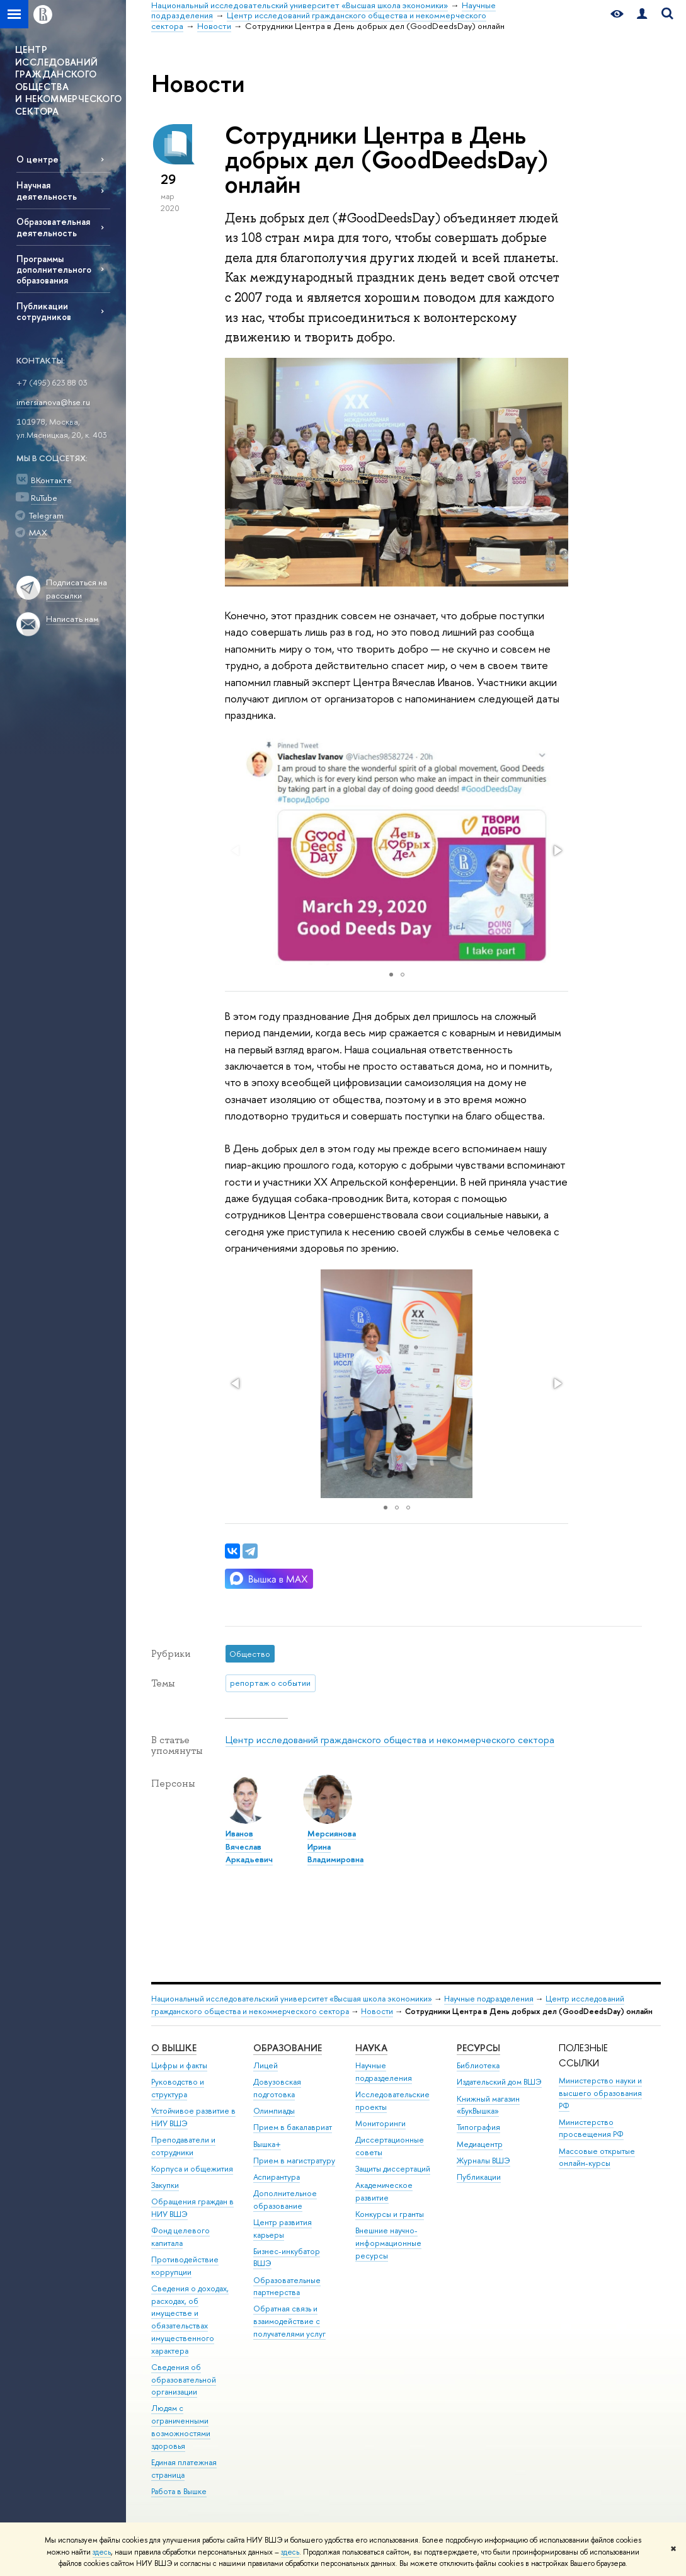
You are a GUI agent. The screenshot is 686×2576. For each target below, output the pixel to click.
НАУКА (371, 2047)
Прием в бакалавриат (292, 2127)
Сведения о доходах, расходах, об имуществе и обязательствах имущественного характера (190, 2319)
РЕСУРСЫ (478, 2047)
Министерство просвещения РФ (591, 2128)
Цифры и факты (179, 2065)
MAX (38, 532)
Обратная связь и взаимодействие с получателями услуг (289, 2321)
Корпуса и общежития (192, 2168)
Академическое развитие (384, 2191)
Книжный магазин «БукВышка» (488, 2105)
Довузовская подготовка (277, 2088)
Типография (478, 2127)
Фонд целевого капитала (180, 2236)
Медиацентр (480, 2144)
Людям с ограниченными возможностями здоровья (180, 2427)
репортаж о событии (270, 1682)
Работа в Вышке (179, 2491)
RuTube (44, 497)
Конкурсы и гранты (389, 2214)
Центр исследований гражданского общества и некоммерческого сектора (390, 1739)
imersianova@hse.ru (53, 402)
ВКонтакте (51, 480)
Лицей (265, 2065)
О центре (37, 159)
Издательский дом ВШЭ (499, 2081)
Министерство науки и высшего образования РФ (600, 2093)
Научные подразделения (489, 1998)
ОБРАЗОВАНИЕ (287, 2047)
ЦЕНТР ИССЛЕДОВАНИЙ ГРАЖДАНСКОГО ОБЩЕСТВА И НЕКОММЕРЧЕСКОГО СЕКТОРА (68, 80)
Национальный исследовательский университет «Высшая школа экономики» (291, 1998)
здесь (102, 2552)
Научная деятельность (46, 190)
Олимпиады (274, 2110)
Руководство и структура (177, 2088)
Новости (377, 2011)
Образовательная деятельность (53, 226)
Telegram (46, 515)
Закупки (165, 2185)
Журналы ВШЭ (483, 2160)
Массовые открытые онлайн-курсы (597, 2157)
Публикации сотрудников (43, 311)
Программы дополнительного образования (53, 269)
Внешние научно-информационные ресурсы (388, 2243)
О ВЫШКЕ (174, 2047)
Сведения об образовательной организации (183, 2380)
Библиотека (478, 2065)
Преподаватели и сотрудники (183, 2146)
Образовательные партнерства (287, 2286)
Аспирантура (276, 2177)
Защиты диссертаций (392, 2168)
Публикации (479, 2177)
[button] (557, 850)
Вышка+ (267, 2144)
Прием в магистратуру (294, 2160)
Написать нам (72, 619)
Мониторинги (380, 2123)
